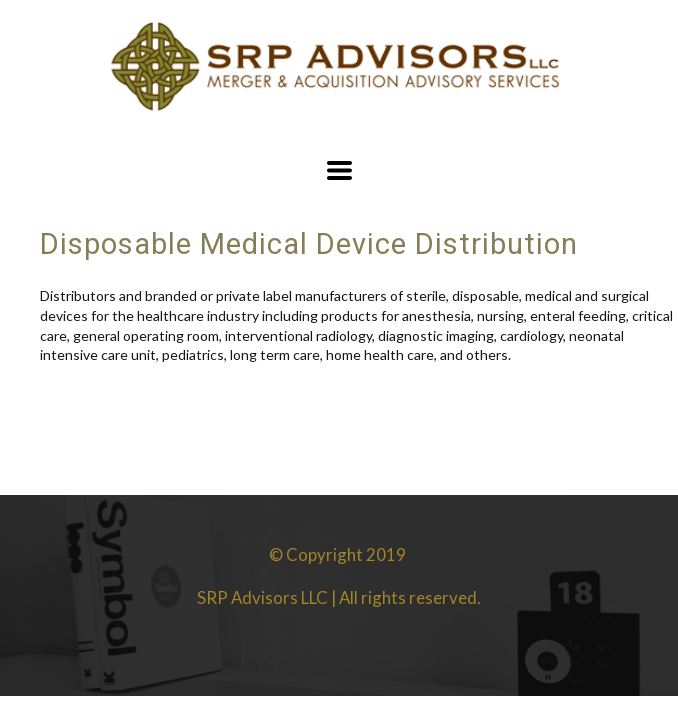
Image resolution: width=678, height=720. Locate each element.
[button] (339, 170)
